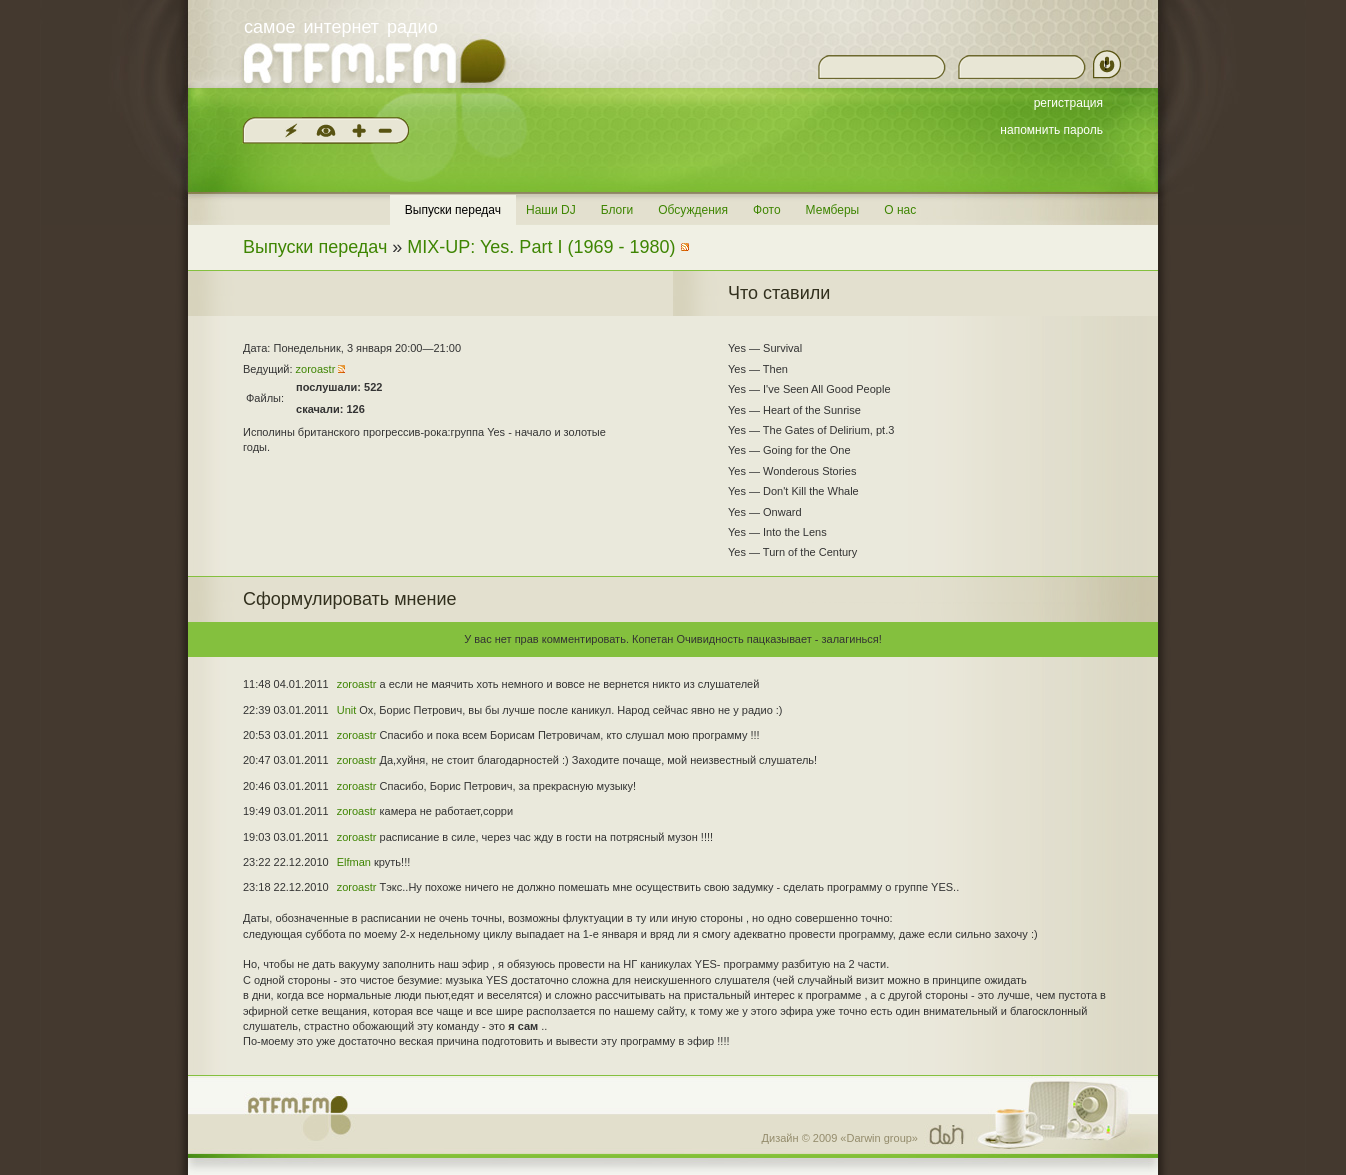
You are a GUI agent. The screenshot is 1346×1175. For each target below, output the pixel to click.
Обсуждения (693, 210)
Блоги (617, 210)
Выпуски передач (453, 210)
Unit (347, 710)
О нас (900, 210)
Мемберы (833, 210)
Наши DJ (551, 210)
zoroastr (316, 369)
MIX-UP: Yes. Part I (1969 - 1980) (541, 247)
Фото (767, 210)
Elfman (354, 862)
